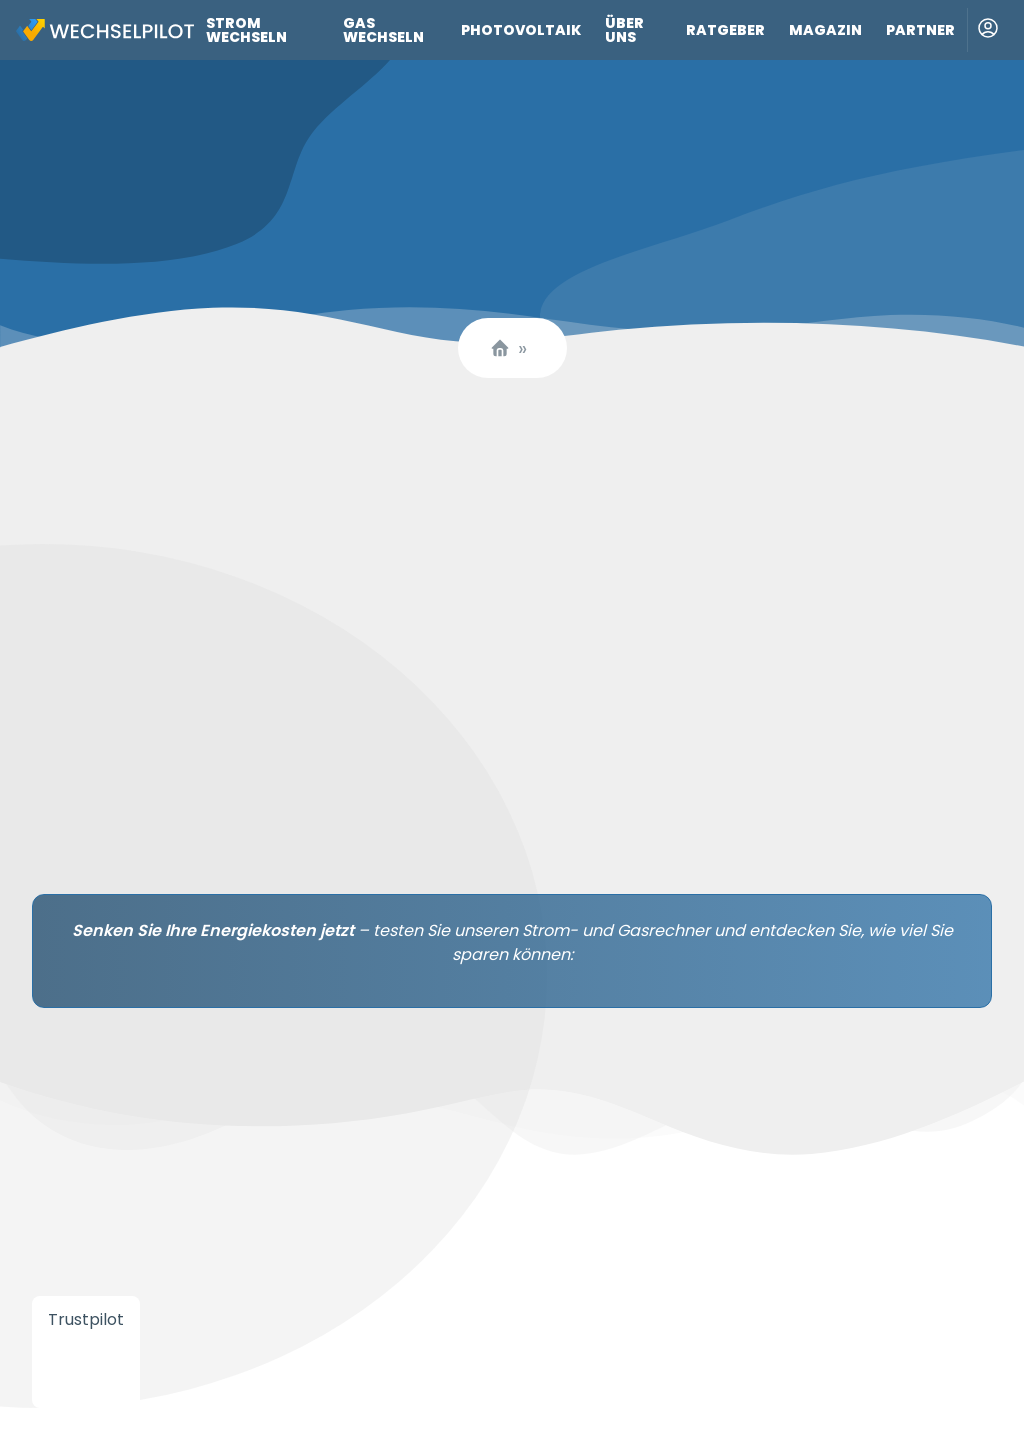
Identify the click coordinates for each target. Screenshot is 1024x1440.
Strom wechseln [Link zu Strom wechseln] (246, 30)
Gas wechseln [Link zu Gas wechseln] (383, 30)
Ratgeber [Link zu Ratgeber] (725, 30)
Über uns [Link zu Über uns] (624, 30)
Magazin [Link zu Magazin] (825, 30)
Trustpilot (86, 1319)
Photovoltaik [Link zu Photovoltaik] (521, 30)
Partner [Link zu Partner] (920, 30)
